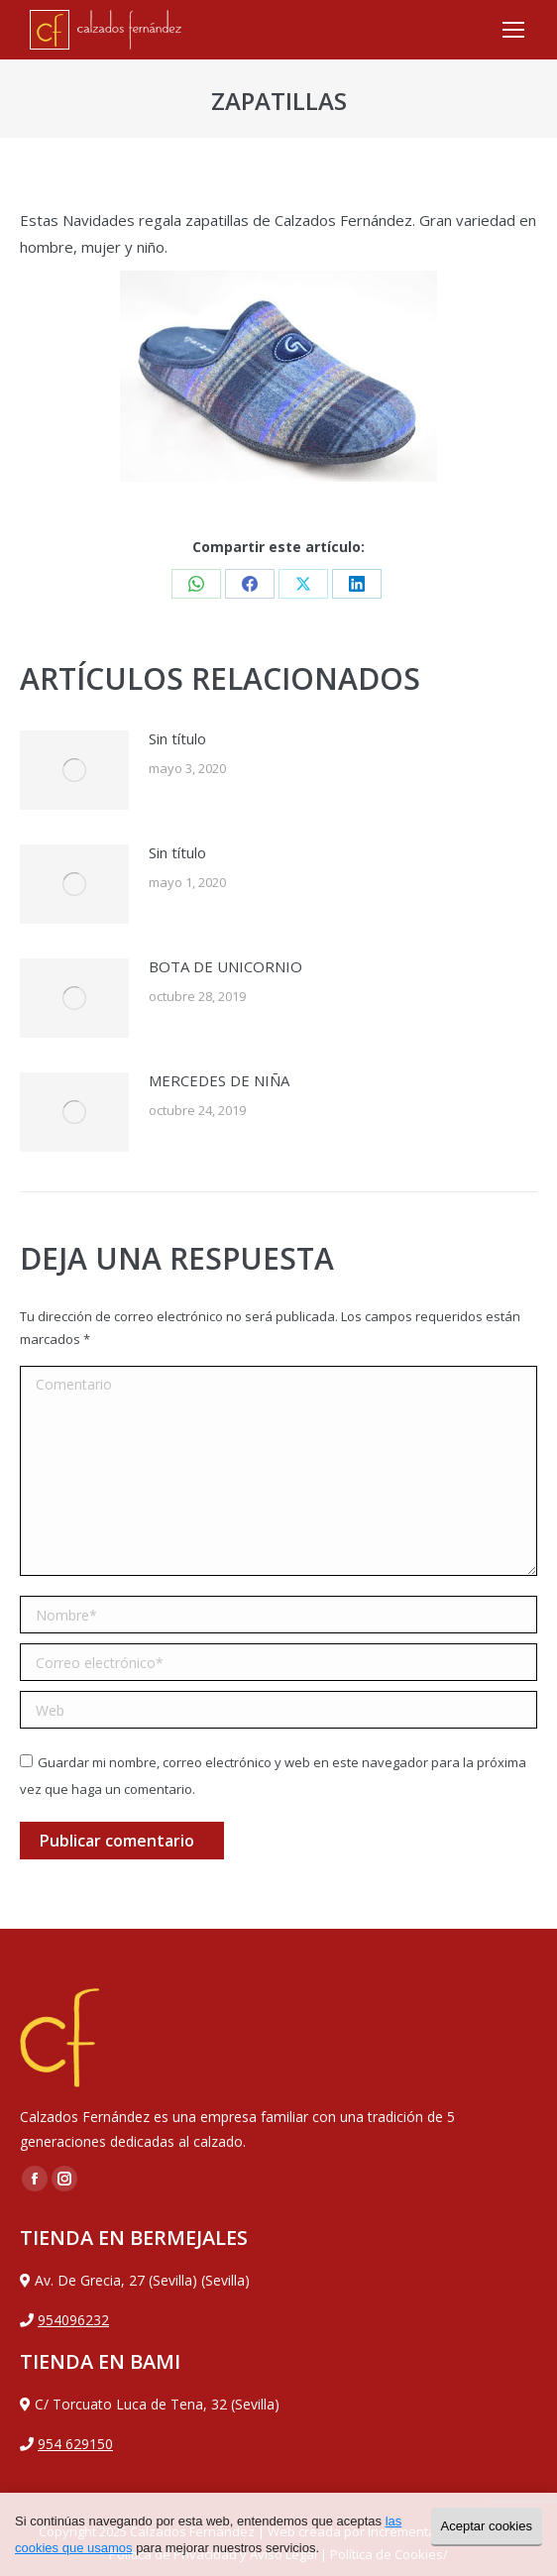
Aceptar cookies (487, 2526)
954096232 (73, 2319)
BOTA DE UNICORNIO (225, 966)
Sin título (177, 738)
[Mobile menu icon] (513, 30)
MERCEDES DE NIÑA (219, 1080)
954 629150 (75, 2443)
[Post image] (74, 770)
